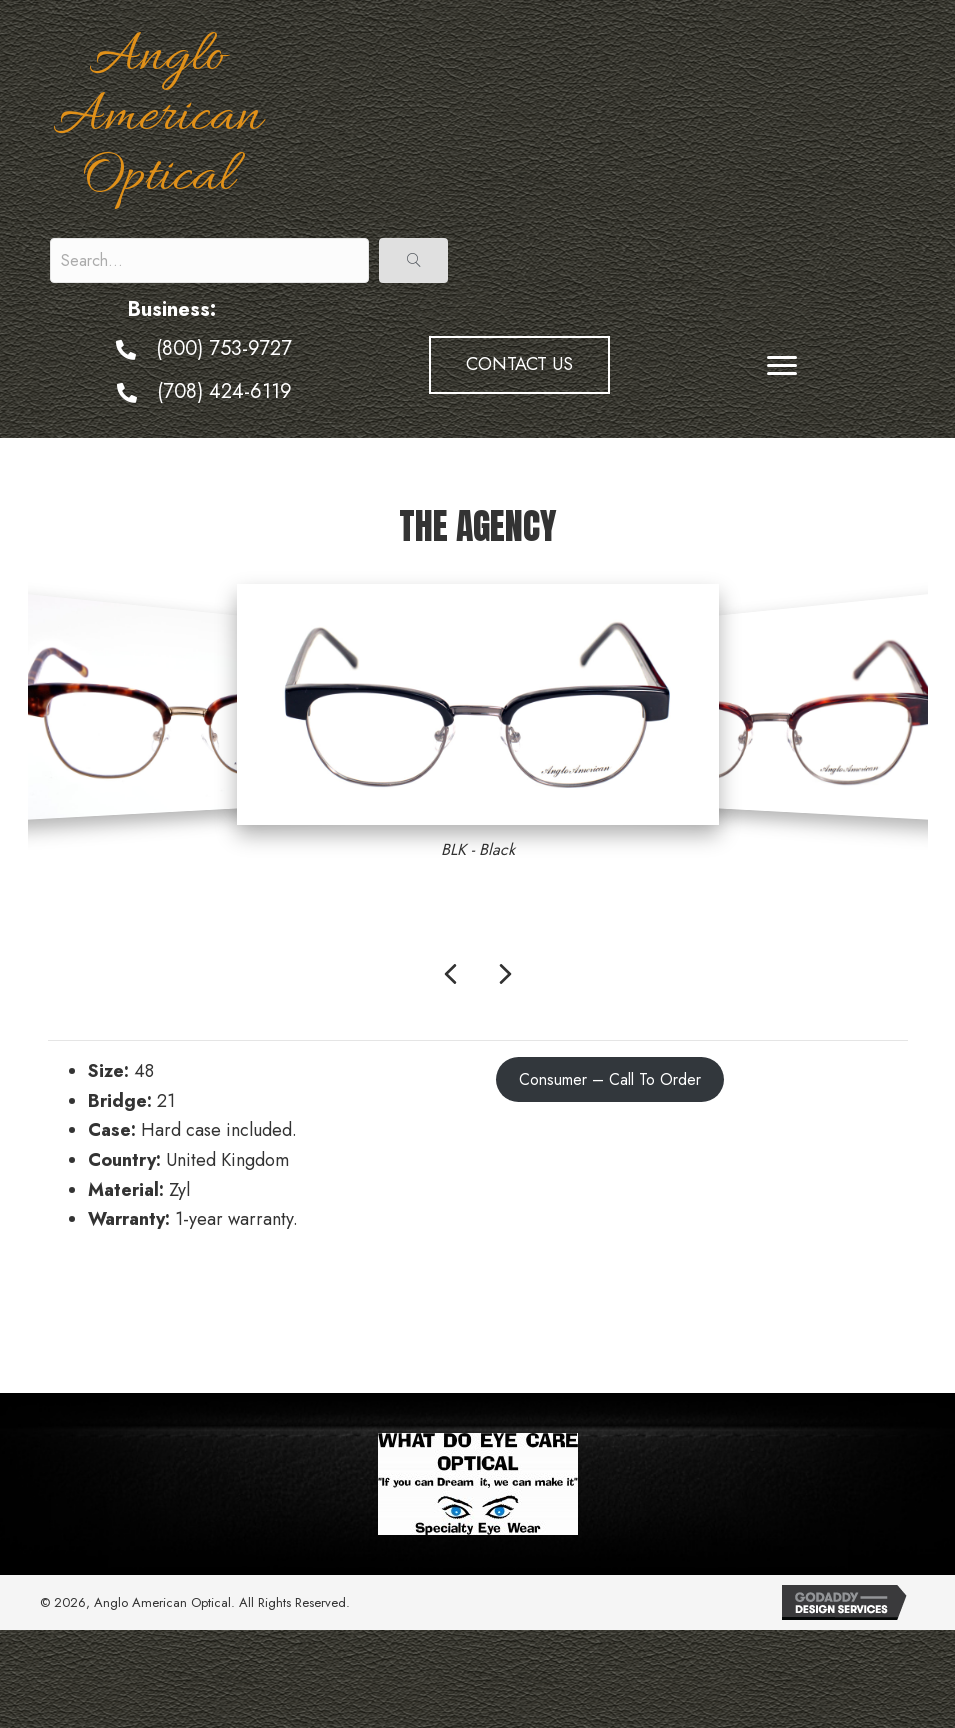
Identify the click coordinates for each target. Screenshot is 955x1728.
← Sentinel (90, 1308)
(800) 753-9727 (224, 348)
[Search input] (209, 260)
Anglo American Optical (157, 118)
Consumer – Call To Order (610, 1079)
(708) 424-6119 (224, 391)
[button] (413, 260)
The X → (874, 1308)
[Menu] (782, 366)
